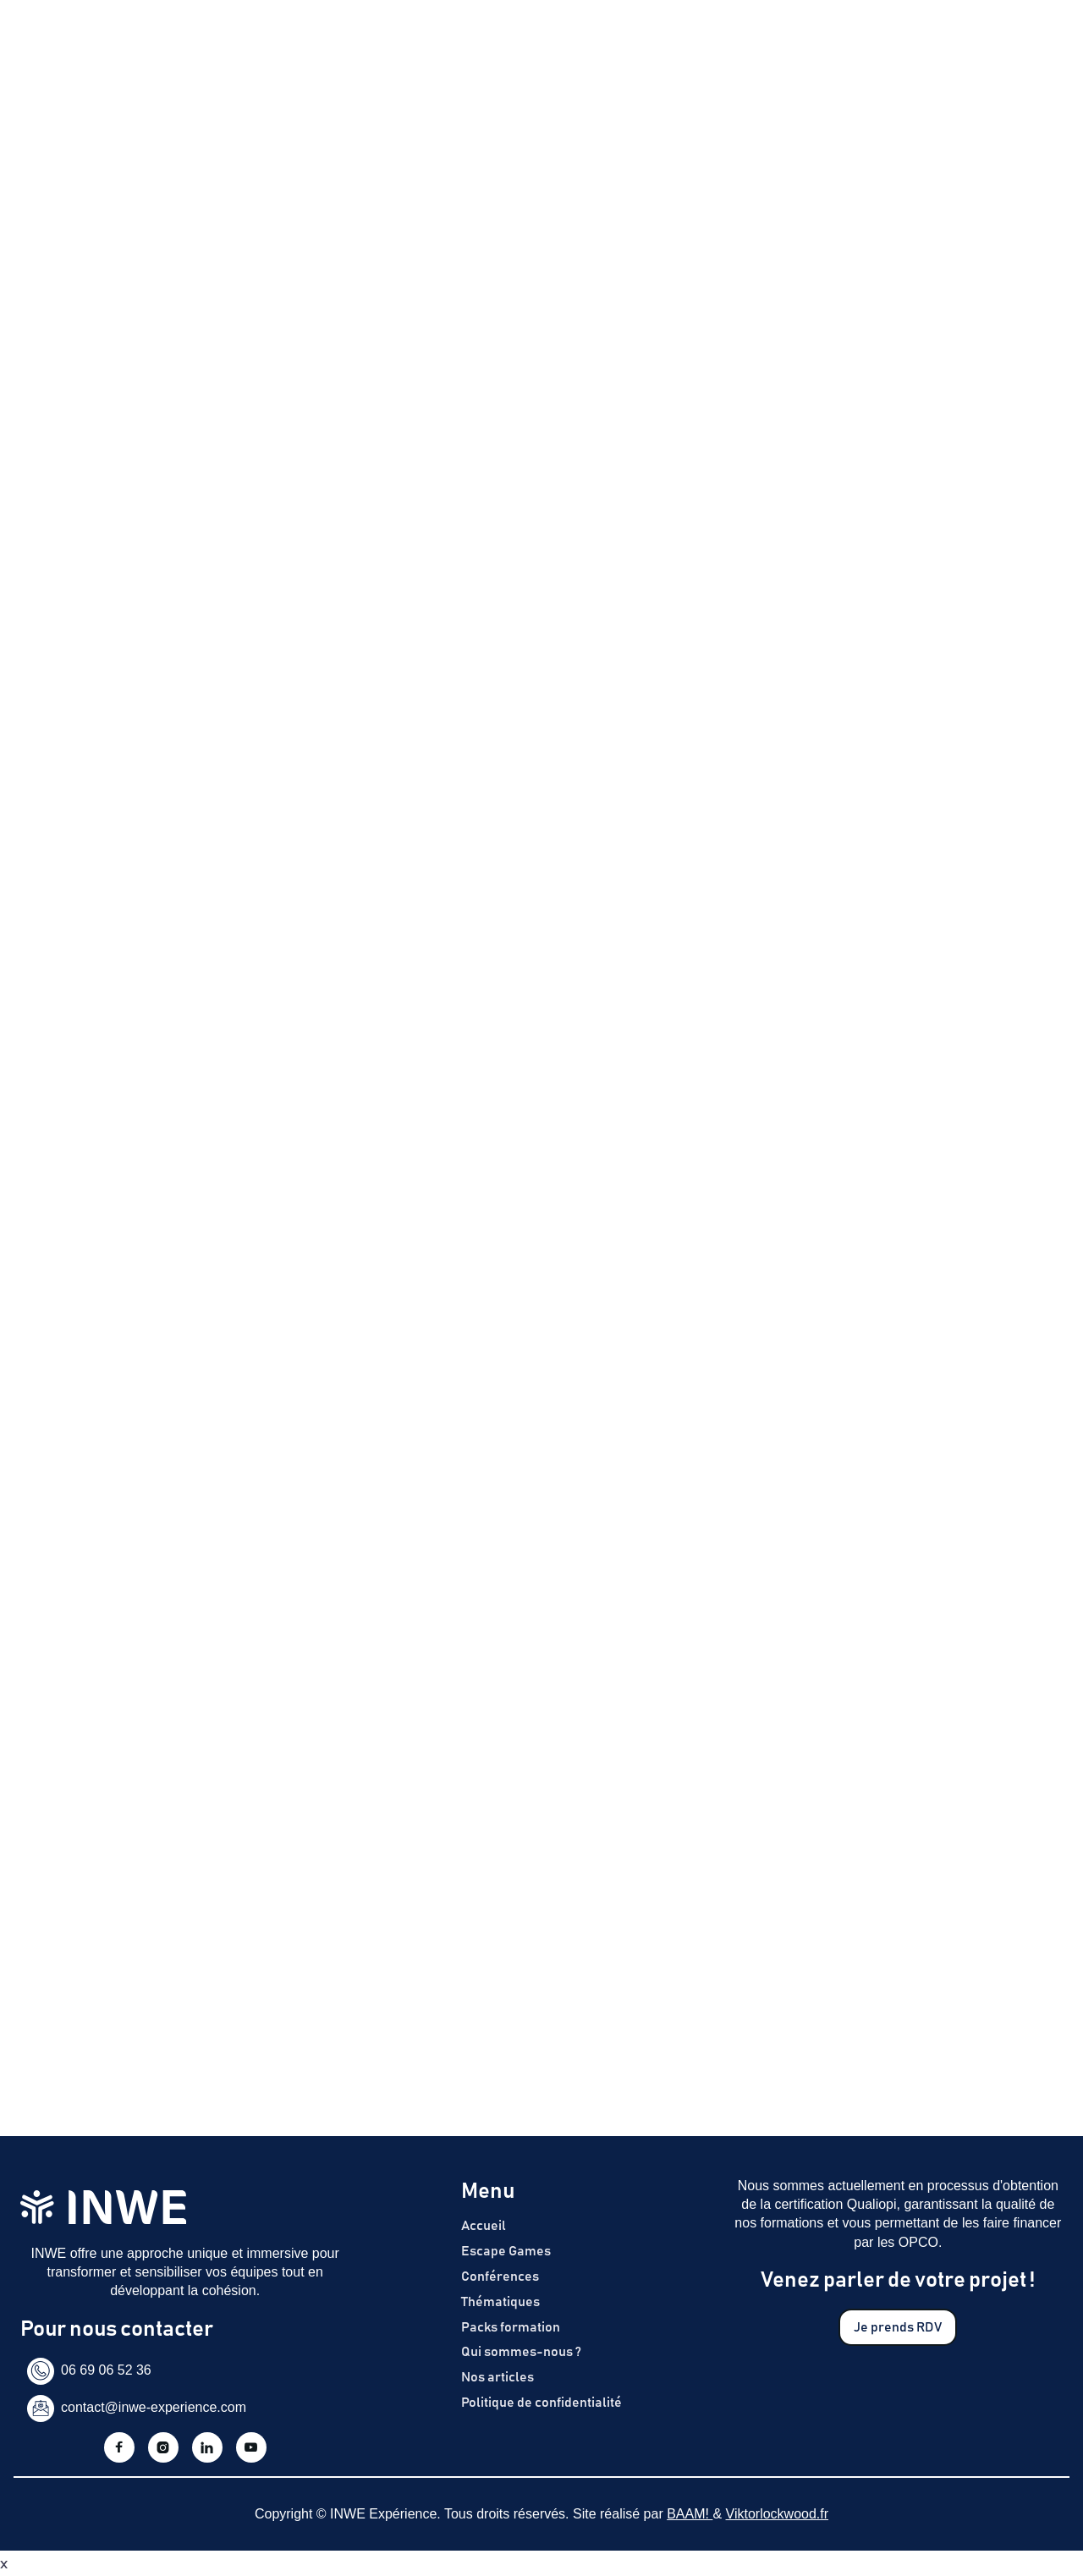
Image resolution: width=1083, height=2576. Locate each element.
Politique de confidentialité (541, 2402)
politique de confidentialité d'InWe (202, 1533)
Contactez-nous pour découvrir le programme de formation (243, 682)
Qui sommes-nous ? (521, 2352)
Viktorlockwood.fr (777, 2514)
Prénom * (55, 1134)
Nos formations (456, 45)
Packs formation (510, 2327)
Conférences (500, 2276)
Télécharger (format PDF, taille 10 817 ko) (207, 800)
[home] (83, 46)
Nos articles (497, 2377)
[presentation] (152, 1409)
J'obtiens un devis (903, 689)
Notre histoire (668, 45)
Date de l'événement (92, 1281)
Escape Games (342, 45)
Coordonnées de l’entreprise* (123, 1208)
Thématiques (565, 45)
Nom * (44, 1060)
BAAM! (689, 2514)
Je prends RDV (995, 45)
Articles (753, 45)
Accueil (483, 2226)
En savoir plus (109, 584)
